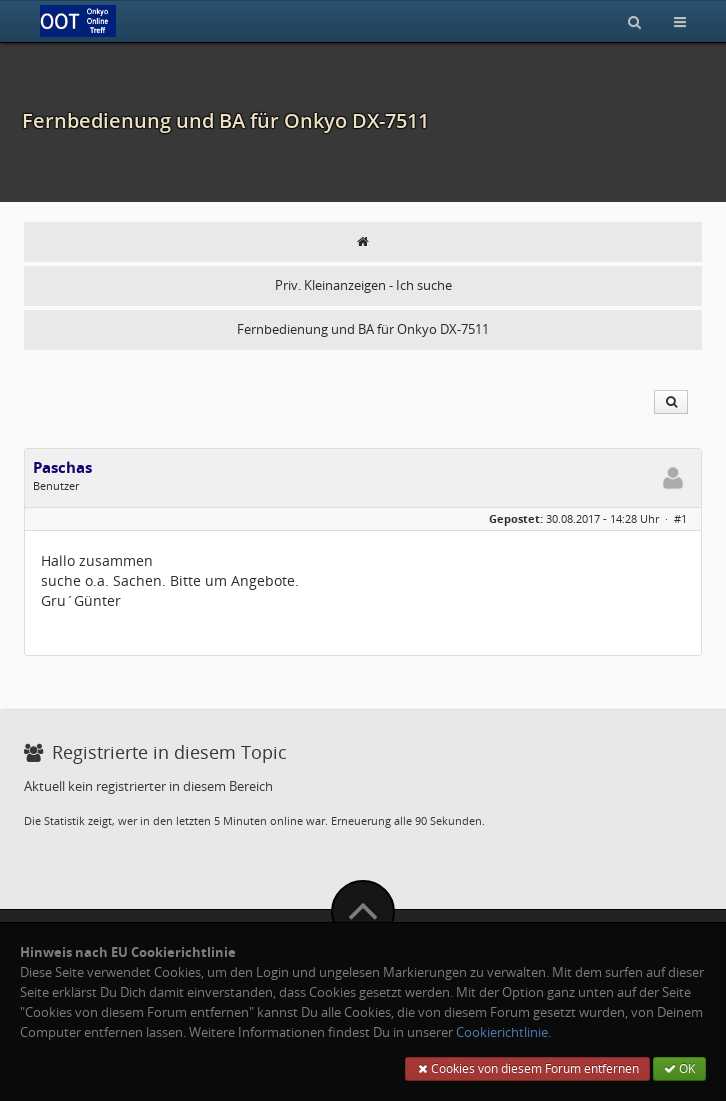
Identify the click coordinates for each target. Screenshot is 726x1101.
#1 (680, 518)
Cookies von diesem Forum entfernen (527, 1068)
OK (679, 1068)
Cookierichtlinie (502, 1032)
